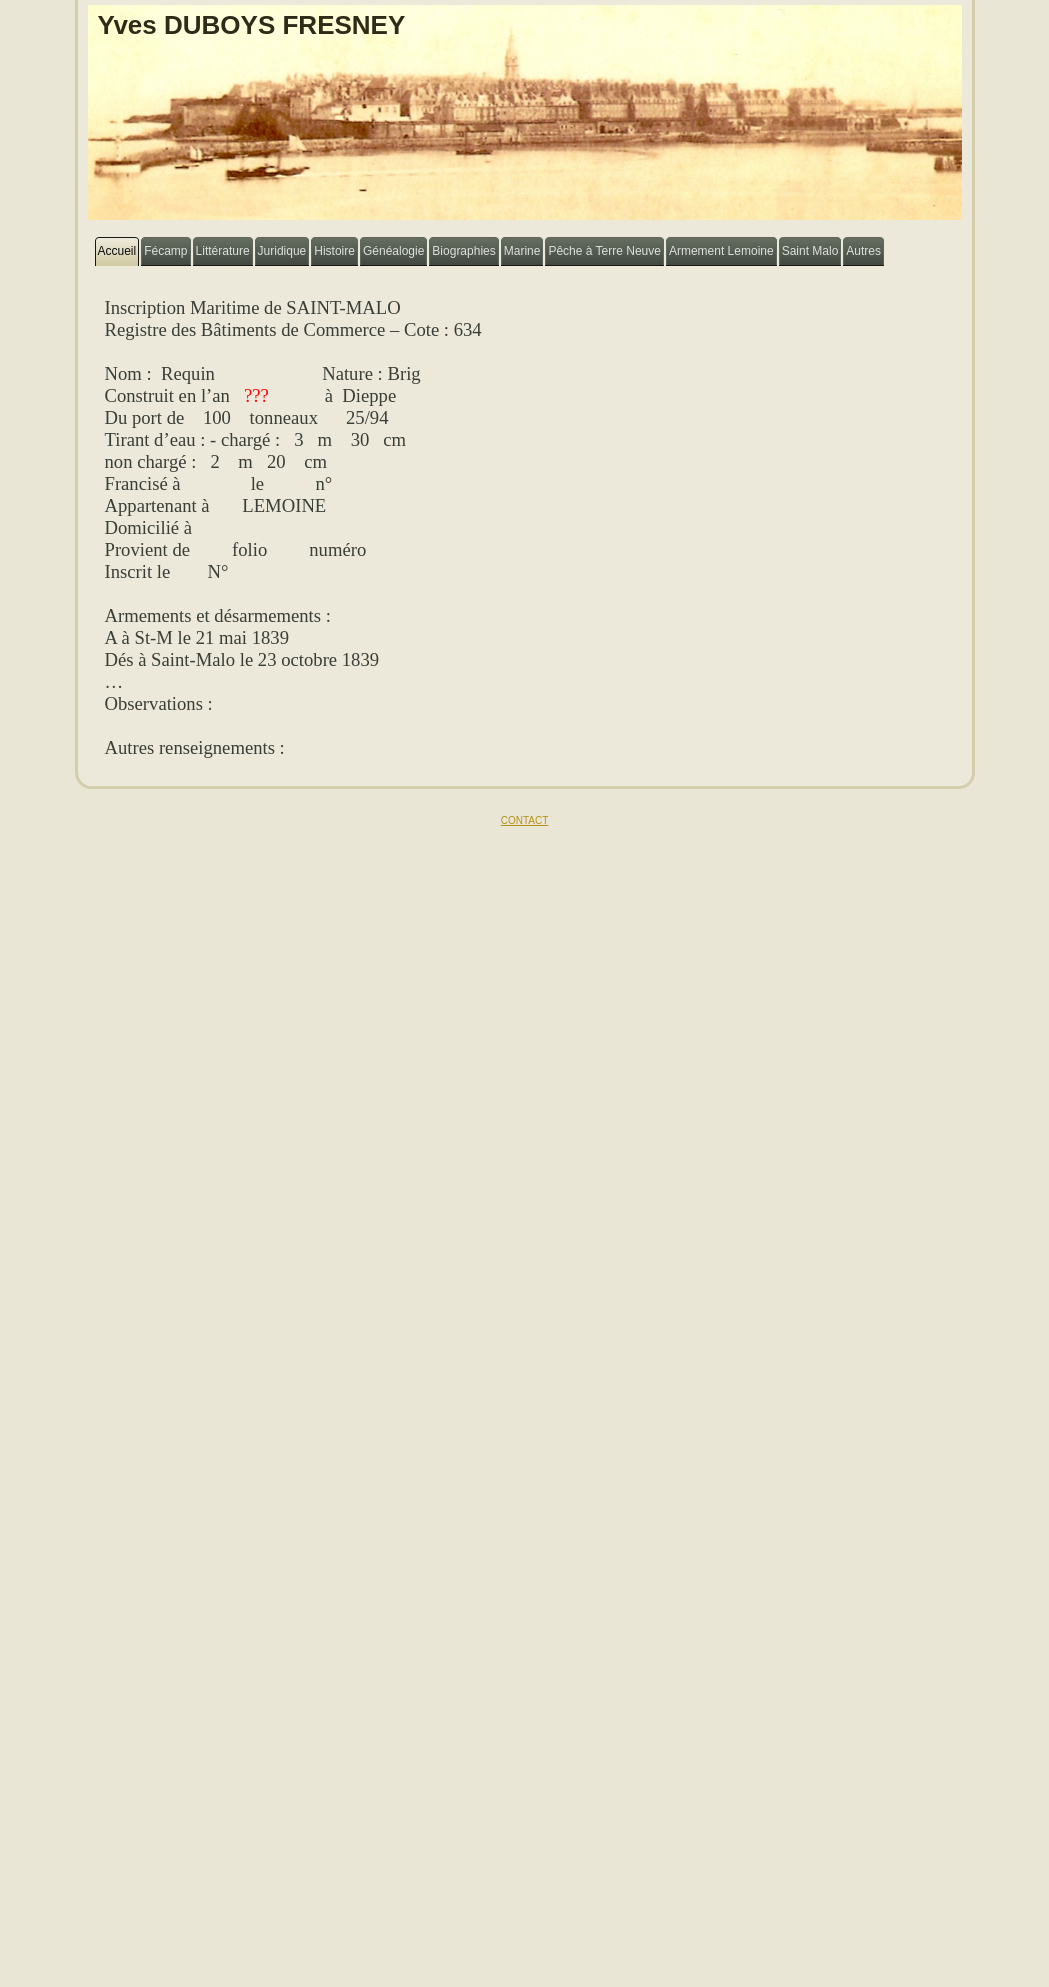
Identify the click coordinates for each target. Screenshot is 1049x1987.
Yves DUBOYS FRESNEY (252, 25)
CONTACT (525, 820)
